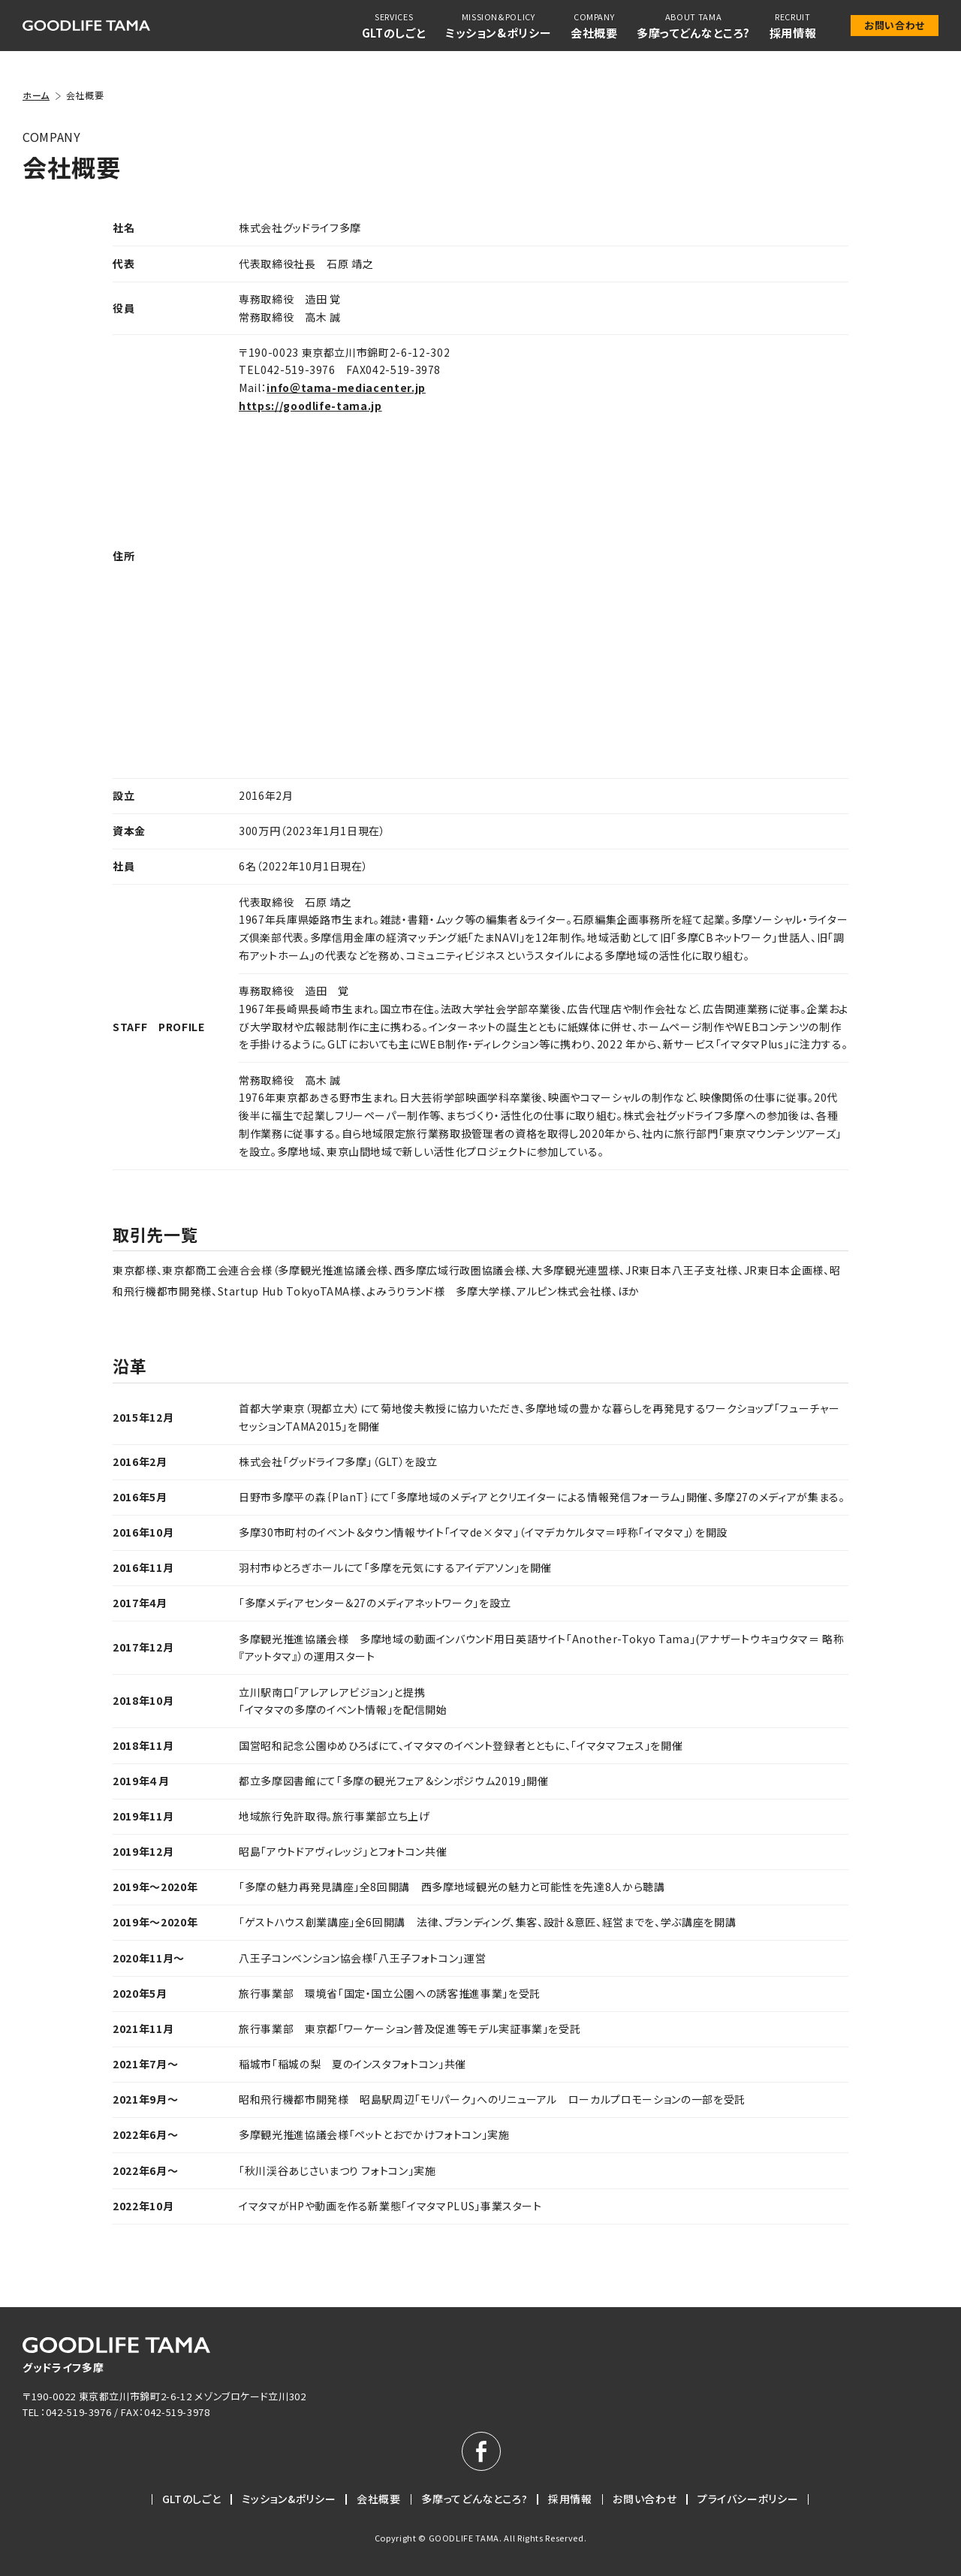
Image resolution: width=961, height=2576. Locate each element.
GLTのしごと (191, 2498)
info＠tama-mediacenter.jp (346, 387)
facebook (481, 2451)
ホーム (36, 95)
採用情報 (570, 2498)
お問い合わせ (894, 25)
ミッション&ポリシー (289, 2498)
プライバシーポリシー (748, 2498)
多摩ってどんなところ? (474, 2498)
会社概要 (379, 2498)
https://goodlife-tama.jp (310, 405)
